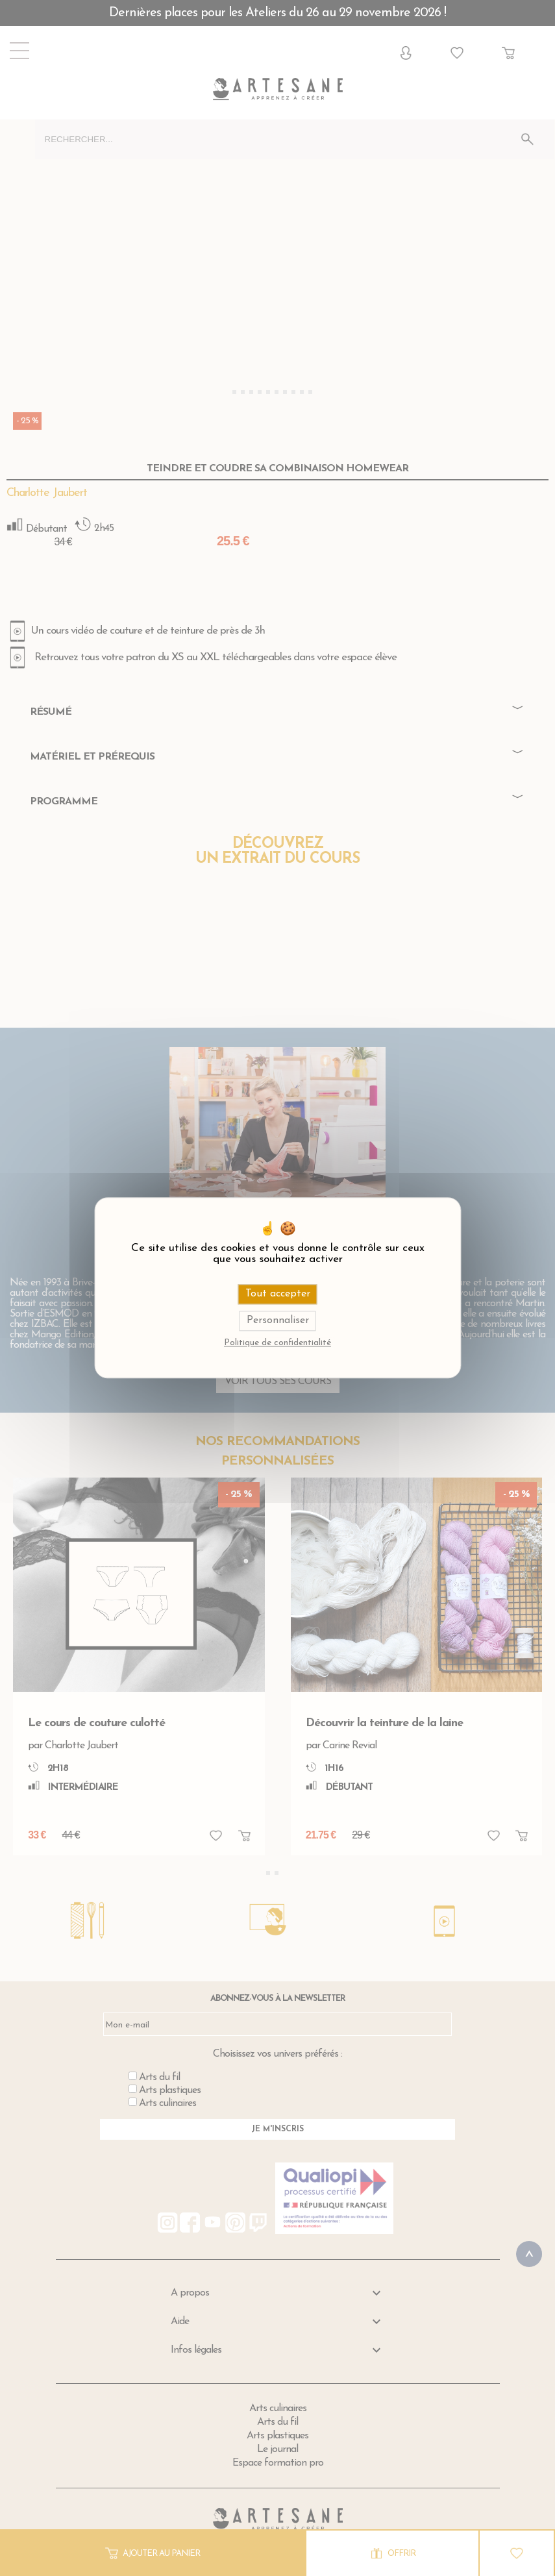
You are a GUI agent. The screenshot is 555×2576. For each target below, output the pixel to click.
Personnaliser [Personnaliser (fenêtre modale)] (278, 1321)
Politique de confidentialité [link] (277, 1343)
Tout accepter (277, 1294)
